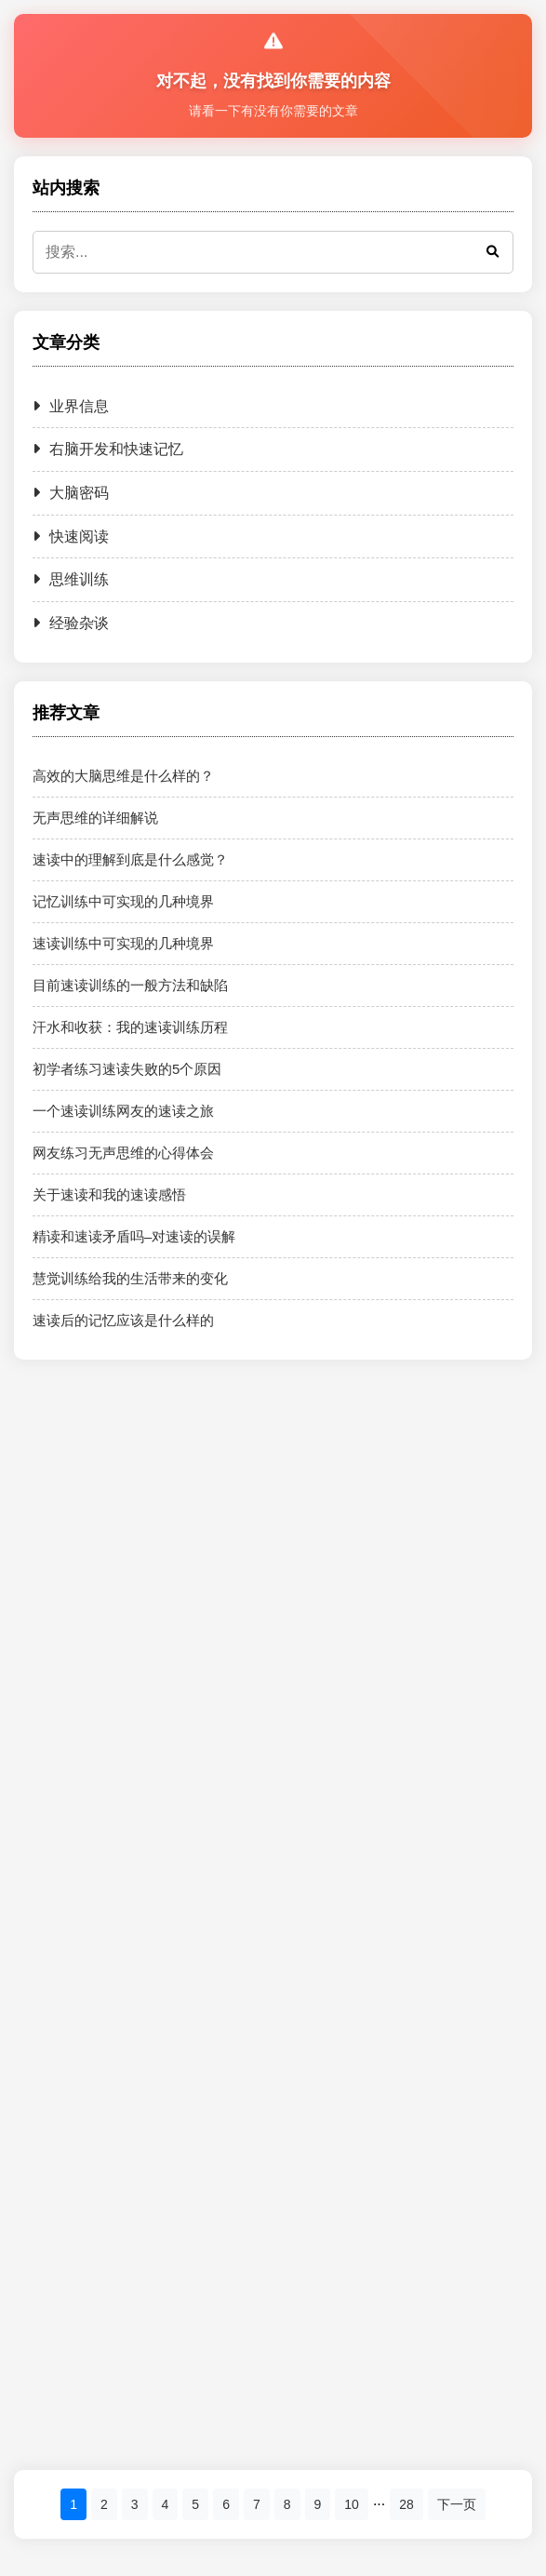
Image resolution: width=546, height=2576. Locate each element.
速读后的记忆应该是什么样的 (123, 1320)
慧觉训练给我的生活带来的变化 (130, 1278)
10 (351, 2504)
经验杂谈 (71, 623)
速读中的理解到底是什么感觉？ (130, 859)
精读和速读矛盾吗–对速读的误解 (134, 1236)
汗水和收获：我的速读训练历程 (130, 1027)
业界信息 (71, 406)
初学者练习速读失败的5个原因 (127, 1069)
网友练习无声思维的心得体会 (123, 1153)
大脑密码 (71, 493)
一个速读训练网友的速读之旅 (123, 1111)
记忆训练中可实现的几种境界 (123, 901)
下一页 (456, 2504)
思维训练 (71, 579)
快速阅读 (71, 536)
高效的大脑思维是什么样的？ (123, 776)
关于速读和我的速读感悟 (109, 1194)
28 (406, 2504)
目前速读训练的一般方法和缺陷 (130, 985)
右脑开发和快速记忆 (108, 449)
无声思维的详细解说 (95, 817)
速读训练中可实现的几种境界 (123, 943)
